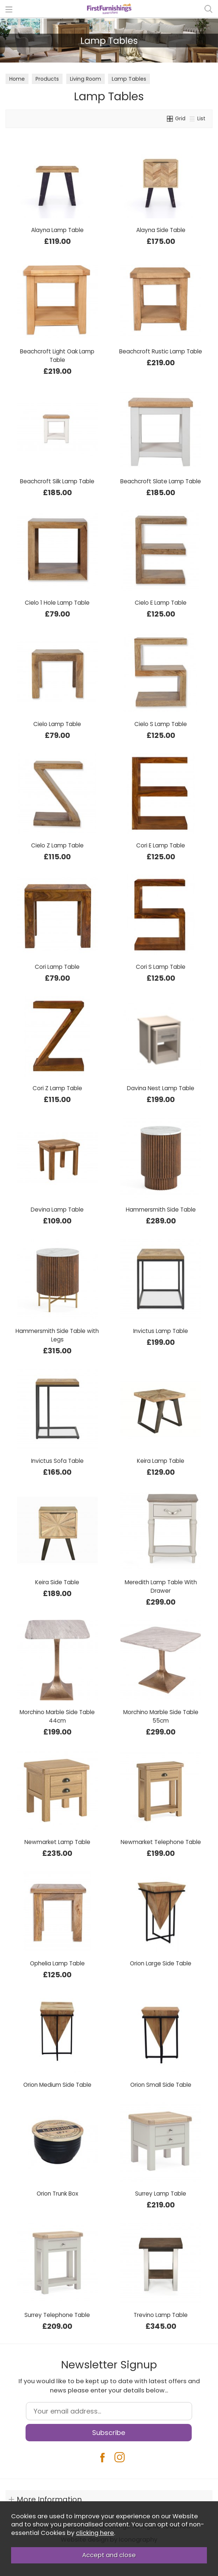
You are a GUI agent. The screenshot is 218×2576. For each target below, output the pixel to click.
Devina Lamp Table (57, 1209)
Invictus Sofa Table (57, 1461)
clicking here (95, 2533)
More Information (49, 2499)
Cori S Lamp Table (160, 967)
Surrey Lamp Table (160, 2193)
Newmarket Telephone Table (161, 1842)
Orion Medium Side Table (57, 2085)
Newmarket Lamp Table (57, 1842)
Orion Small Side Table (160, 2085)
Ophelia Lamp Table (57, 1963)
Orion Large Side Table (160, 1963)
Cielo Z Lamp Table (57, 845)
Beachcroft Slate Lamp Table (160, 481)
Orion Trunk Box (57, 2193)
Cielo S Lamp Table (160, 724)
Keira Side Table (57, 1582)
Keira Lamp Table (160, 1461)
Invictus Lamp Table (160, 1331)
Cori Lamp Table (57, 967)
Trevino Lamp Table (161, 2315)
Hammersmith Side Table (161, 1209)
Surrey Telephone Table (57, 2315)
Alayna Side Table (160, 230)
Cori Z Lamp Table (57, 1088)
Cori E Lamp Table (160, 845)
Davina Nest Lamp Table (160, 1088)
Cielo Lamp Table (57, 724)
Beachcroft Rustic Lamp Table (160, 351)
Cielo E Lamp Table (161, 603)
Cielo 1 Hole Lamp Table (57, 603)
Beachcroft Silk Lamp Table (57, 481)
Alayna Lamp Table (57, 230)
